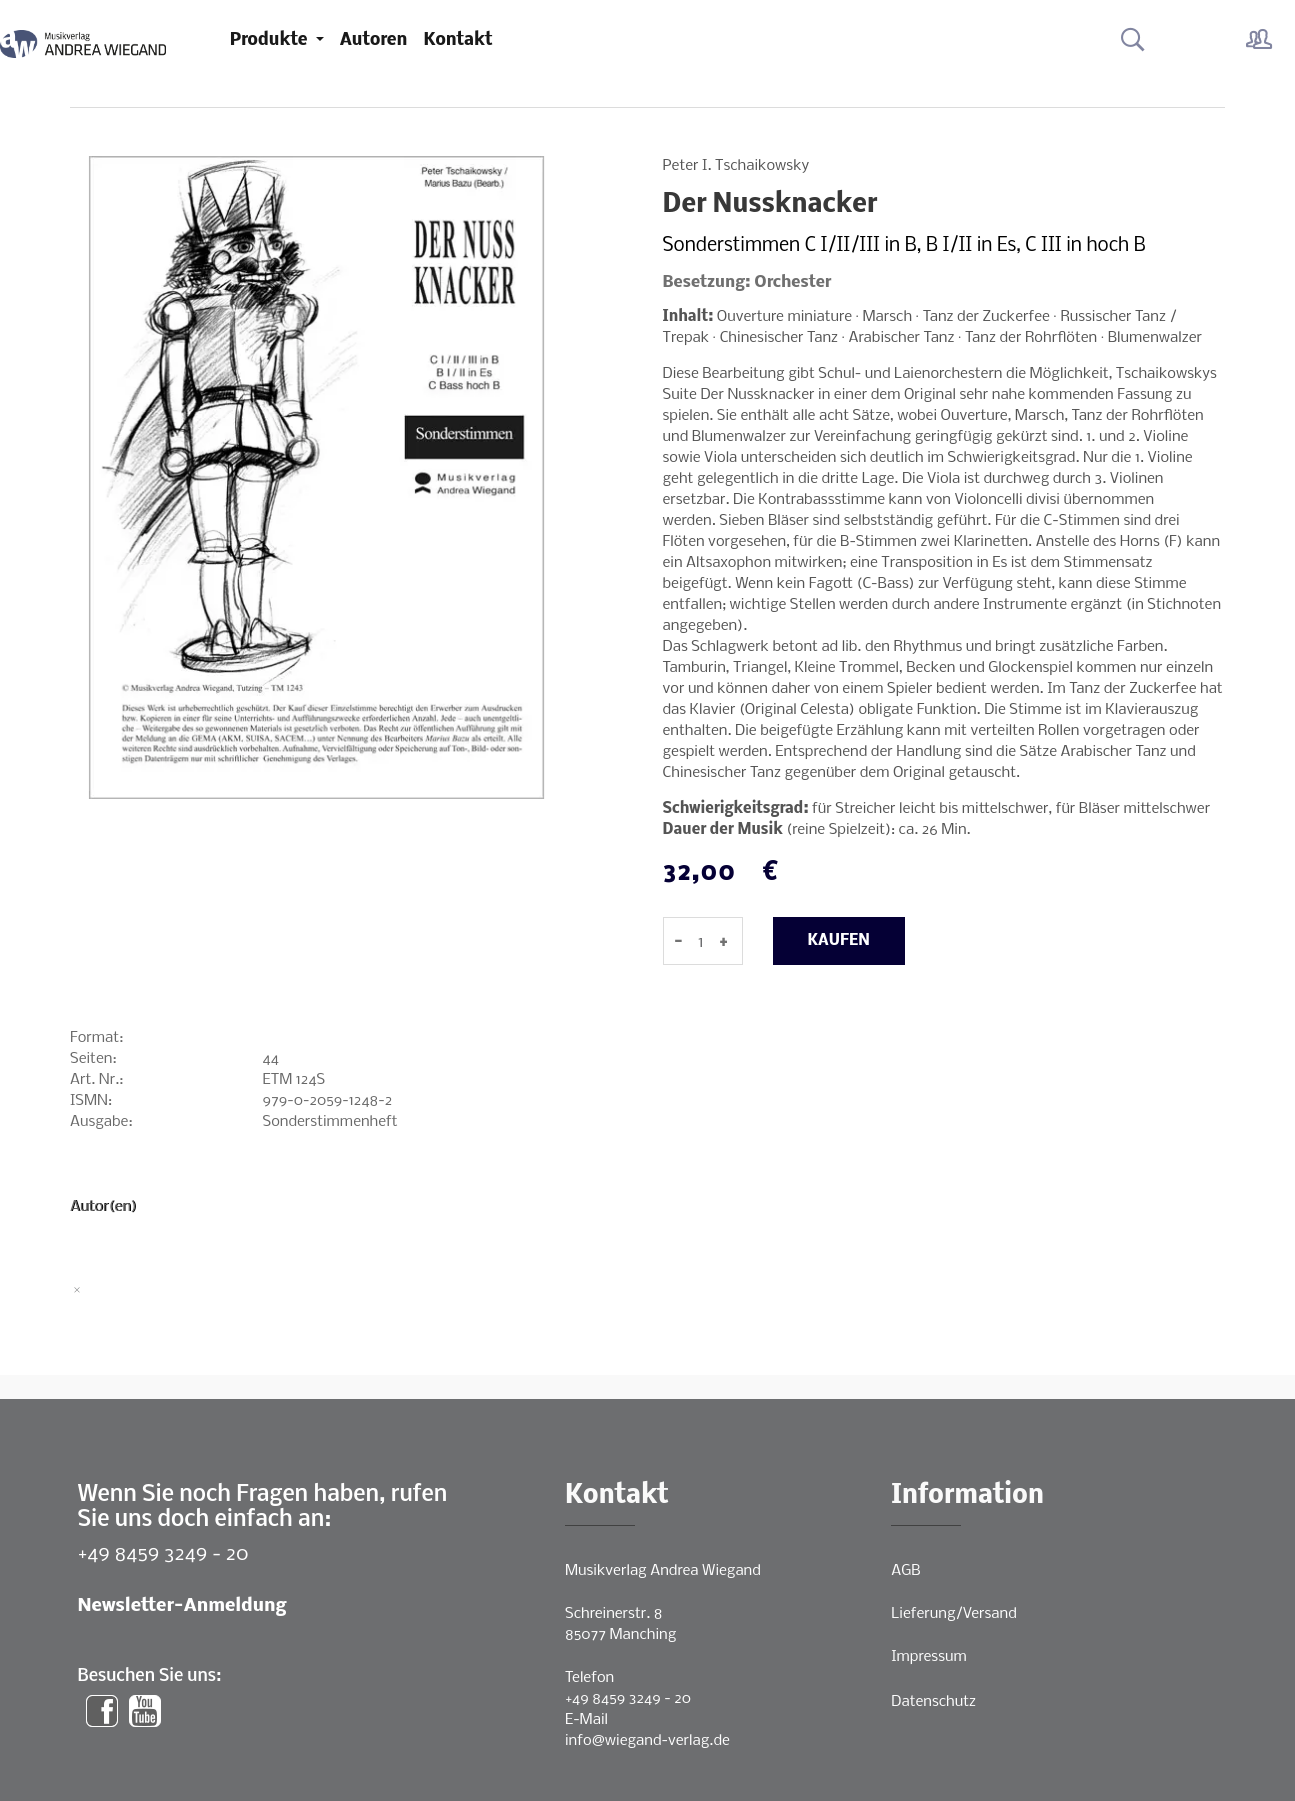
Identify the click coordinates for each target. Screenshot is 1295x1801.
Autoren (374, 40)
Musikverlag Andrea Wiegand (663, 1571)
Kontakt (457, 40)
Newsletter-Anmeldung (182, 1606)
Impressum (928, 1657)
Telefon (589, 1678)
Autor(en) (103, 1207)
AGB (905, 1571)
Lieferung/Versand (954, 1614)
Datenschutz (933, 1702)
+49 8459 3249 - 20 (163, 1554)
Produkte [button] (271, 40)
